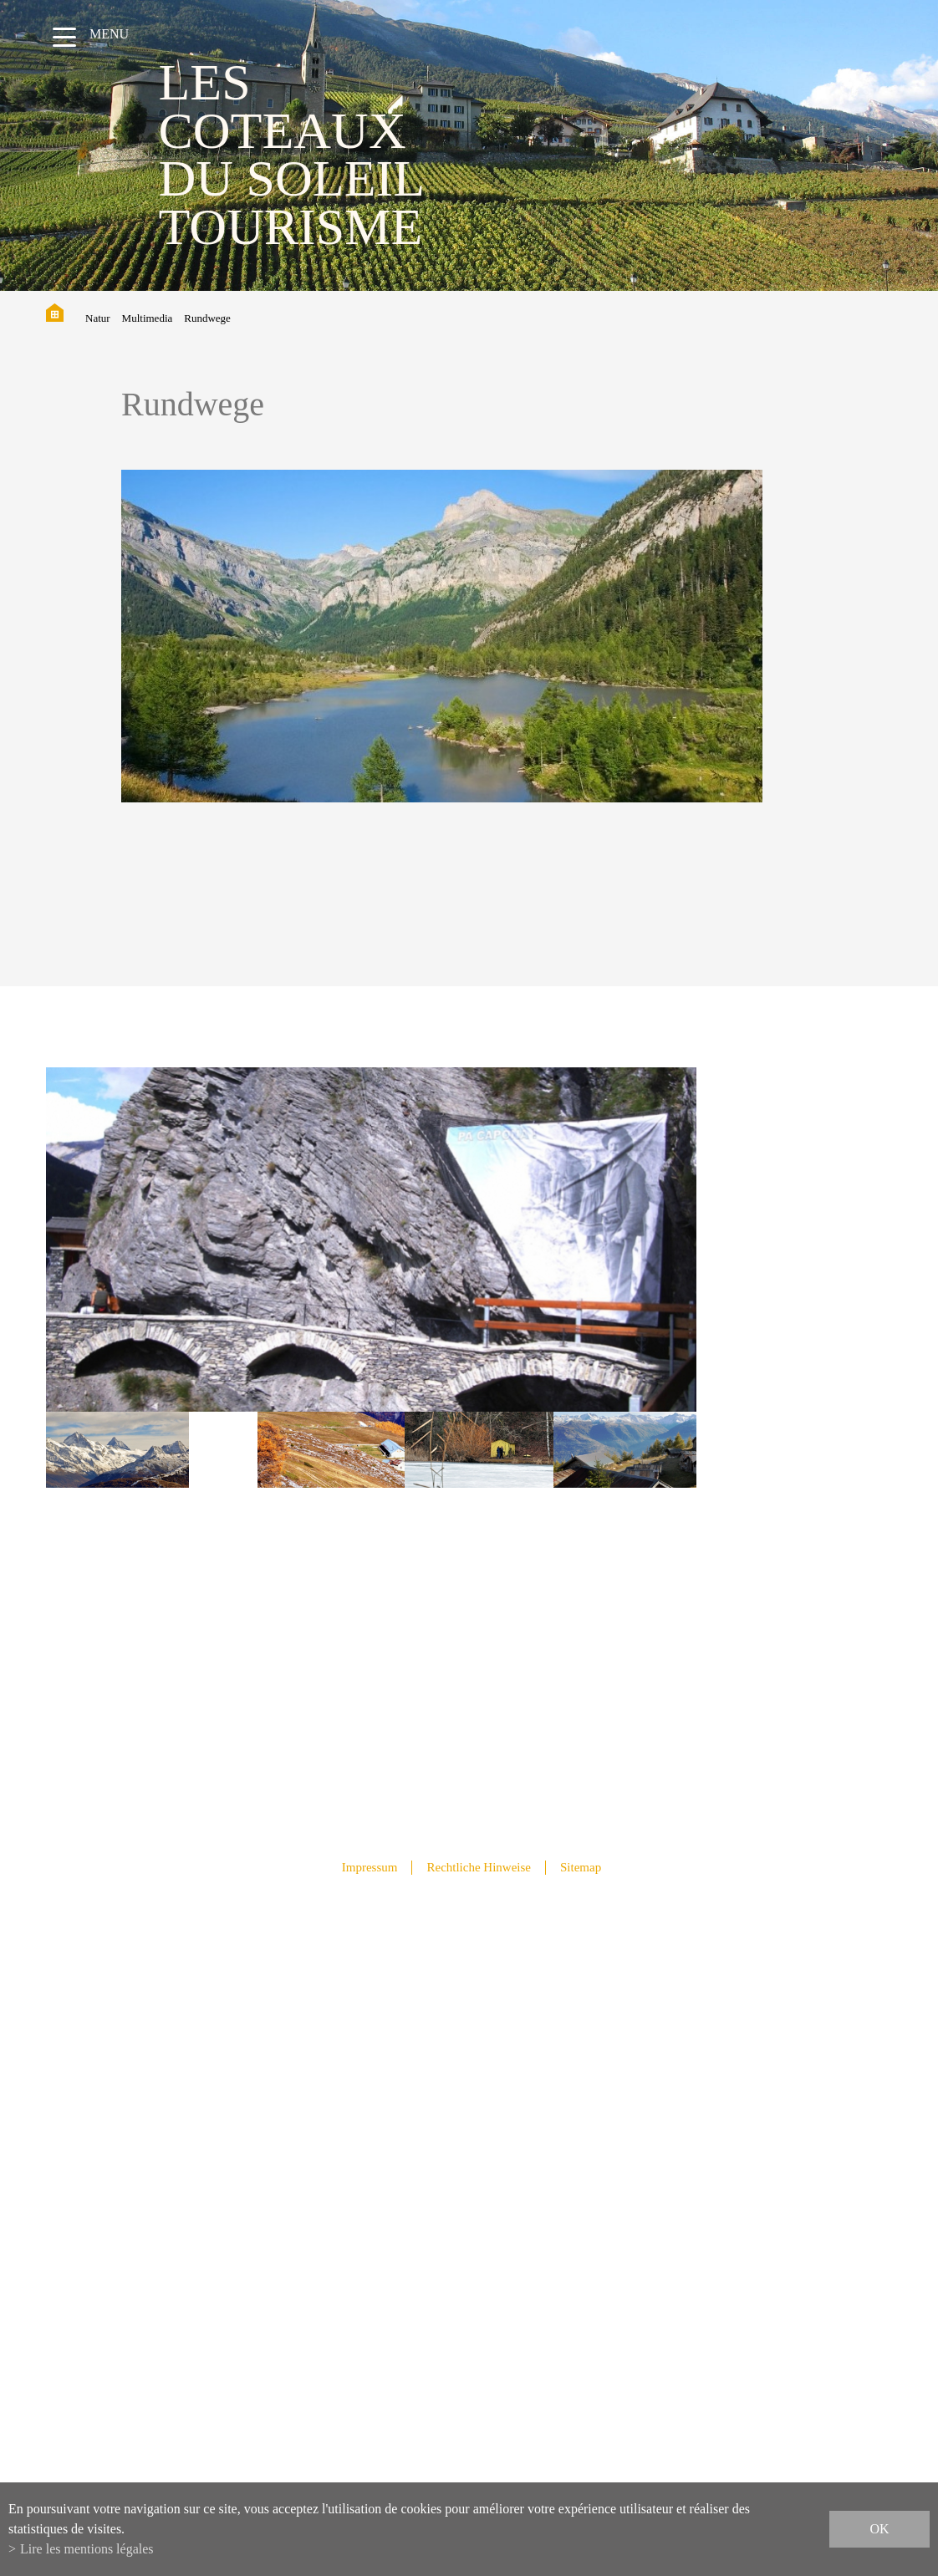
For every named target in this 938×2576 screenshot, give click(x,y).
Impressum (370, 1867)
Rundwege (207, 318)
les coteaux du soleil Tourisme (291, 154)
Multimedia (147, 318)
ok (879, 2529)
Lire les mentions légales (87, 2549)
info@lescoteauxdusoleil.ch (469, 2198)
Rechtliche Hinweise (478, 1867)
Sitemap (580, 1867)
